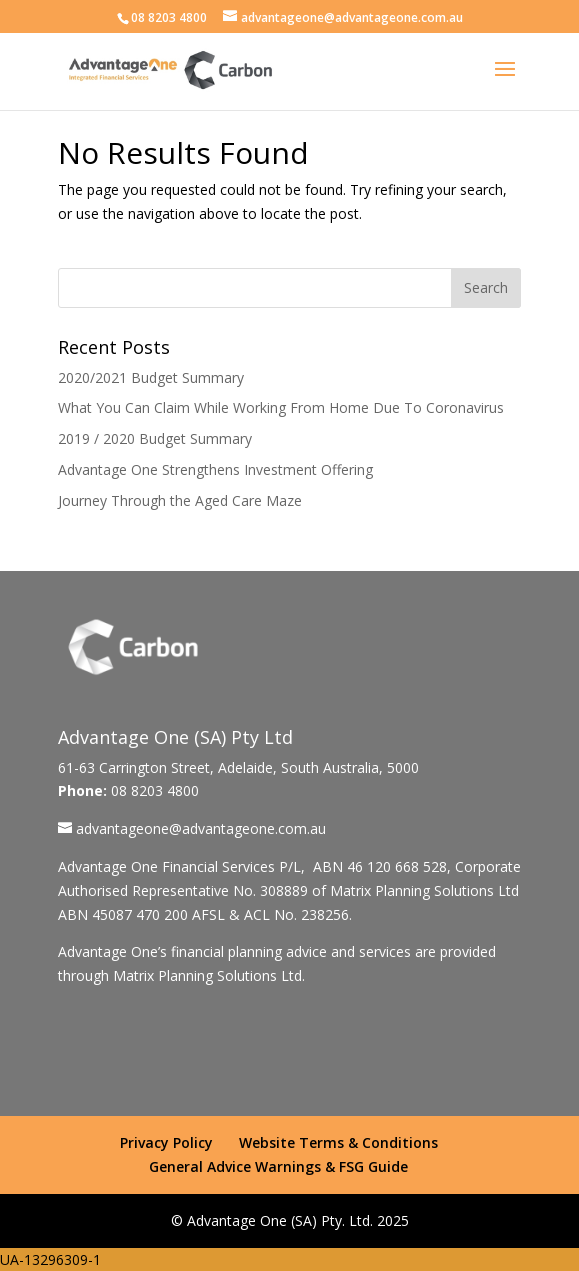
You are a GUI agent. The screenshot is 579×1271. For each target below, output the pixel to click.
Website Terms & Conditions (338, 1142)
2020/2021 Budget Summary (151, 377)
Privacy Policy (166, 1142)
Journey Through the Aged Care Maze (180, 500)
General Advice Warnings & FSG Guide (278, 1166)
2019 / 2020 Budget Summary (155, 438)
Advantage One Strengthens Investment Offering (215, 469)
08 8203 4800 (169, 17)
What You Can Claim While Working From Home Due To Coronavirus (281, 407)
